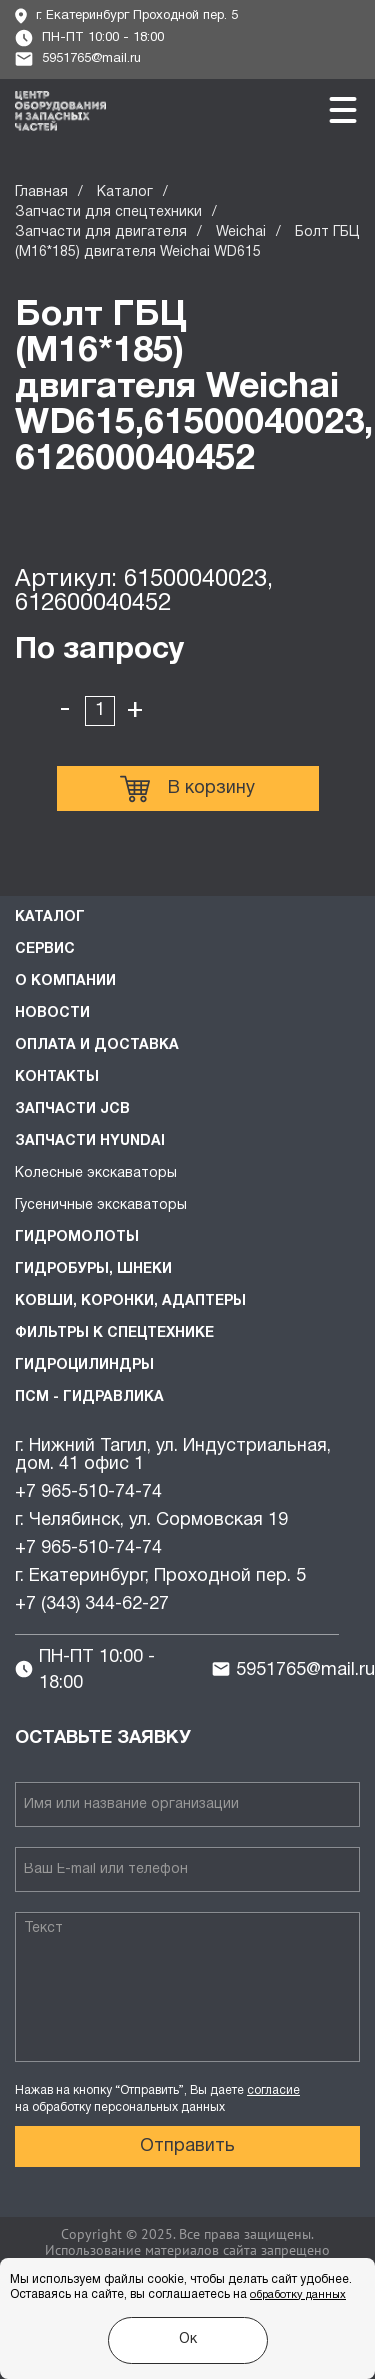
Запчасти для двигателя (101, 232)
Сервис (45, 949)
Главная (41, 192)
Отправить (187, 2146)
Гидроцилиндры (84, 1365)
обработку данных (298, 2295)
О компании (65, 981)
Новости (52, 1013)
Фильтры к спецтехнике (114, 1333)
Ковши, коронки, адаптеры (130, 1301)
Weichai (241, 232)
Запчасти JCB (72, 1109)
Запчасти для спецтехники (108, 212)
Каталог (125, 192)
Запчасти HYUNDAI (90, 1141)
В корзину (187, 789)
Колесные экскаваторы (96, 1173)
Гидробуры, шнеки (93, 1269)
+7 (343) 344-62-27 (92, 1604)
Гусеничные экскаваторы (101, 1205)
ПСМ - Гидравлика (89, 1397)
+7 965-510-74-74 (88, 1492)
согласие (273, 2090)
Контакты (57, 1077)
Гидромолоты (77, 1237)
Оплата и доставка (97, 1045)
